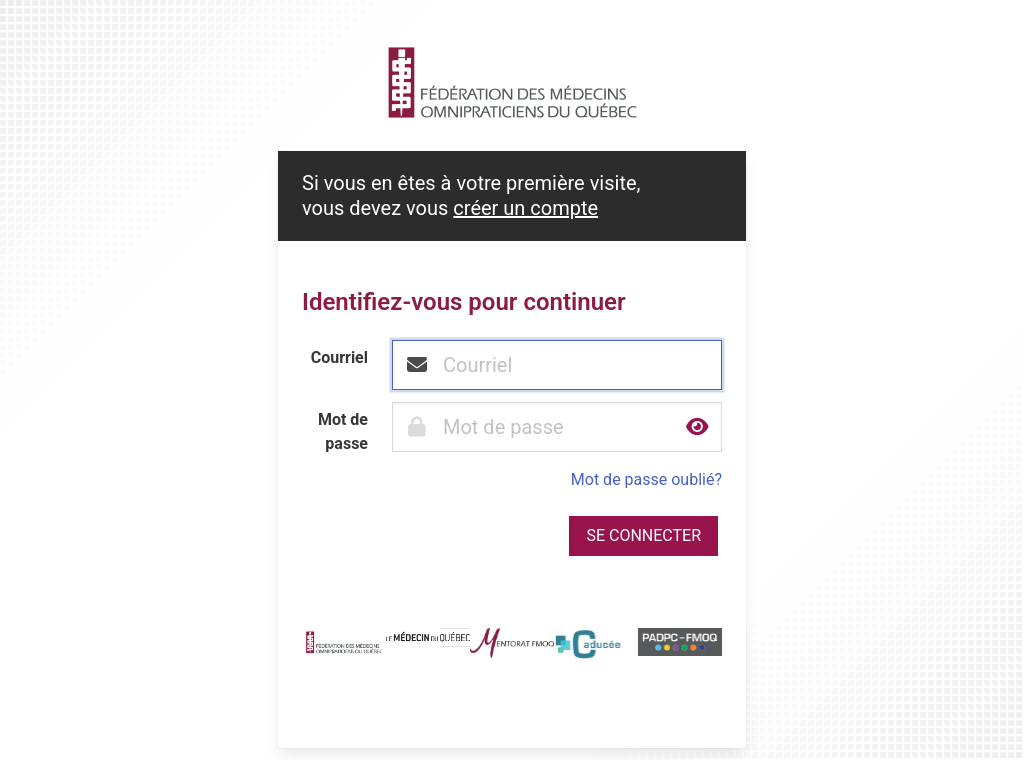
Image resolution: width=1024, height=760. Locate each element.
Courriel (339, 357)
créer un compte (525, 208)
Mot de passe (343, 431)
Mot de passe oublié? (646, 479)
